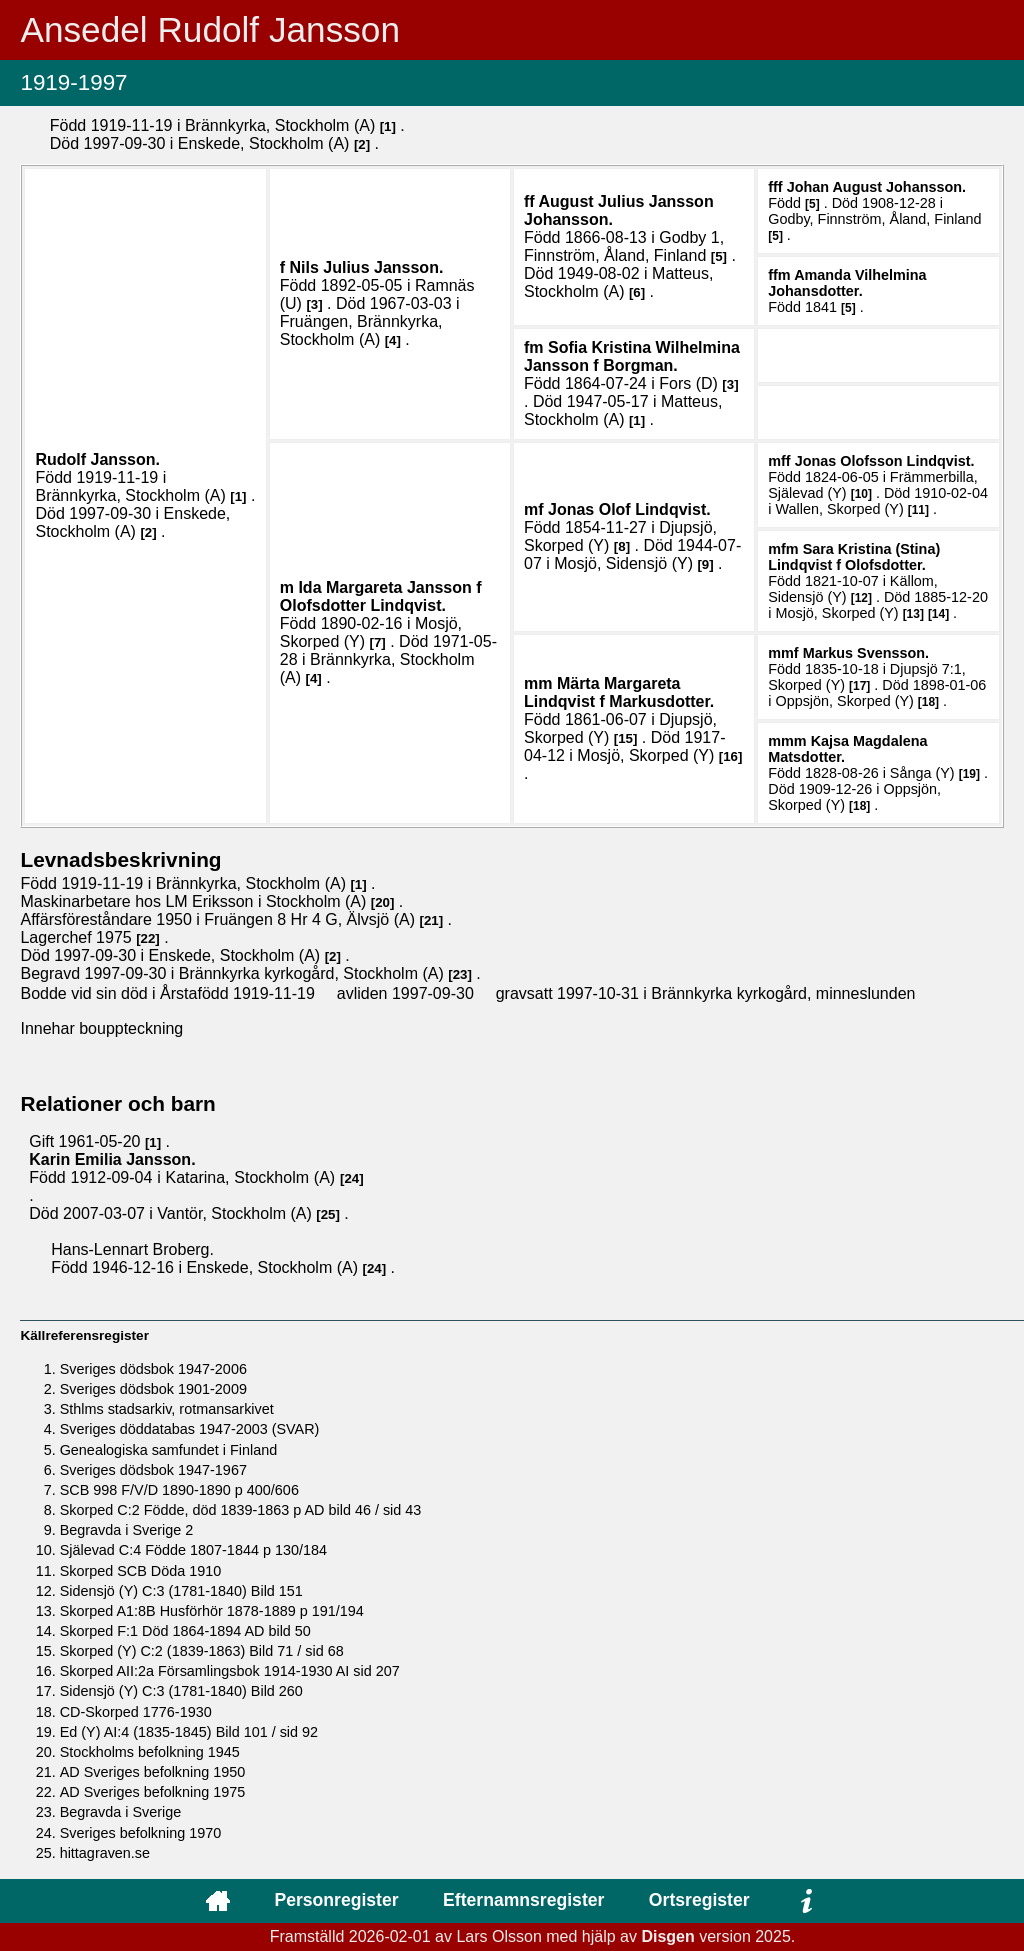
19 (969, 774)
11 (918, 510)
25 (328, 1214)
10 (861, 494)
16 (730, 756)
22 (148, 938)
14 (938, 614)
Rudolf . (97, 459)
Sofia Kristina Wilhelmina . (632, 356)
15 (625, 738)
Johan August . (876, 187)
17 (859, 686)
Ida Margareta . (381, 596)
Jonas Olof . (629, 509)
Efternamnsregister (523, 1900)
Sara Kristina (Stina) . (854, 557)
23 (460, 974)
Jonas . (885, 461)
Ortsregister (699, 1900)
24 (351, 1178)
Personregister (336, 1900)
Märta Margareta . (619, 692)
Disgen (667, 1936)
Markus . (866, 653)
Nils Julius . (367, 267)
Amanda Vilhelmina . (847, 283)
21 (431, 920)
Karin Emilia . (112, 1159)
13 (913, 614)
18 (928, 702)
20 (382, 902)
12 (861, 598)
